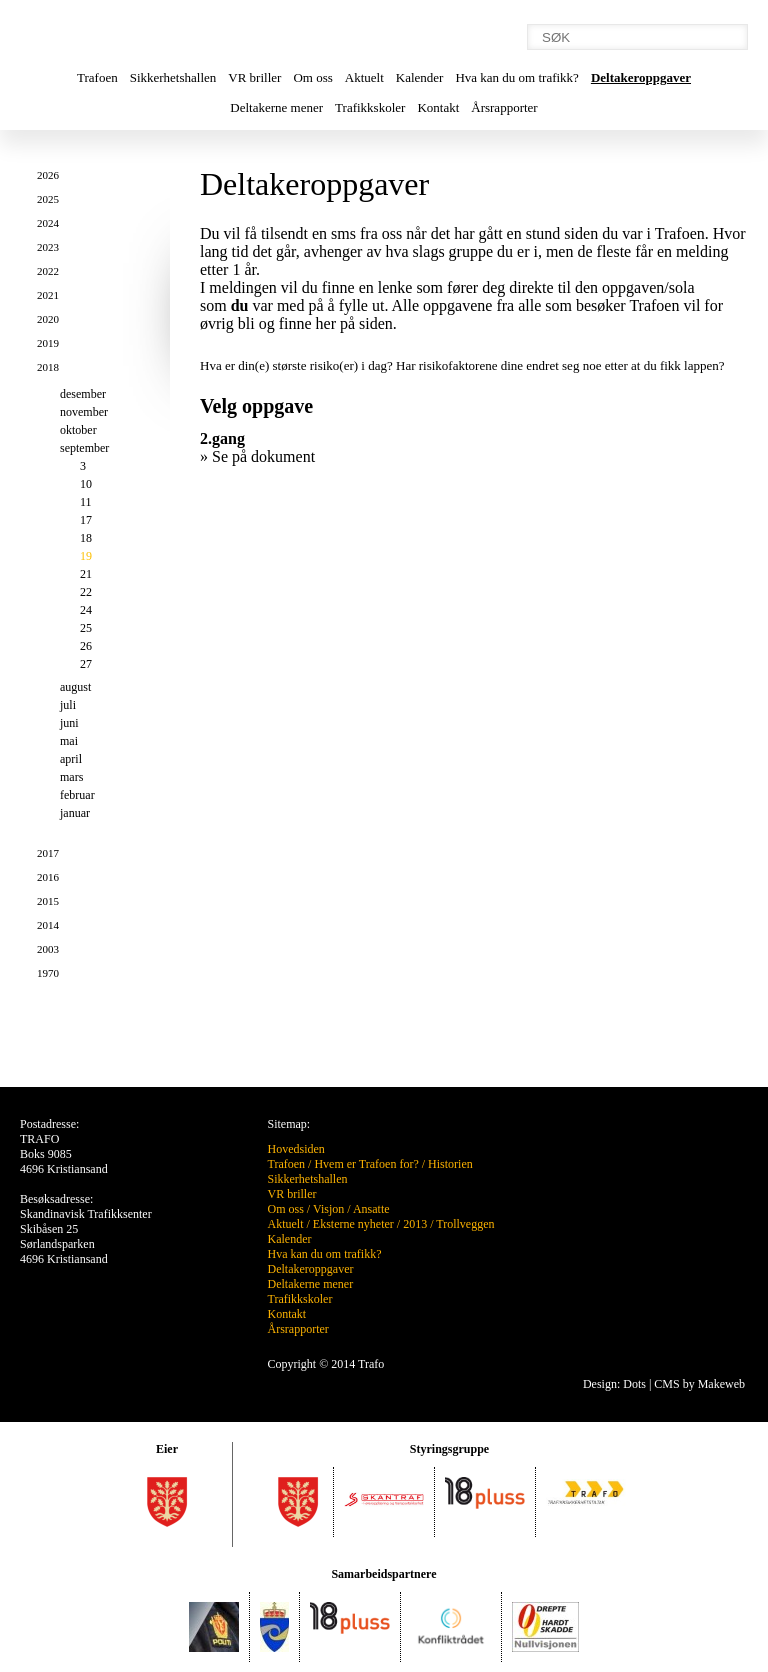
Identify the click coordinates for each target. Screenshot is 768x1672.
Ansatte (371, 1209)
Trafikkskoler (370, 107)
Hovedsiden (296, 1149)
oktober (78, 430)
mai (69, 741)
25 (86, 628)
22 (86, 592)
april (71, 759)
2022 (48, 271)
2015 (48, 901)
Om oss (312, 77)
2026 (48, 175)
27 (86, 664)
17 (86, 520)
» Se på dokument (257, 456)
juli (68, 705)
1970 (48, 973)
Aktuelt (364, 77)
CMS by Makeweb (699, 1384)
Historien (450, 1164)
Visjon (328, 1209)
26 (86, 646)
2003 (48, 949)
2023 (48, 247)
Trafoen (97, 77)
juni (69, 723)
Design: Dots (614, 1384)
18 (86, 538)
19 (86, 556)
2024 (48, 223)
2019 (48, 343)
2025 (48, 199)
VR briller (254, 77)
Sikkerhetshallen (173, 77)
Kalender (420, 77)
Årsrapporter (504, 107)
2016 (48, 877)
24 (86, 610)
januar (75, 813)
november (84, 412)
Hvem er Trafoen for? (366, 1164)
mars (71, 777)
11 (86, 502)
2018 (48, 367)
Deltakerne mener (276, 107)
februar (77, 795)
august (75, 687)
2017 (48, 853)
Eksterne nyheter (353, 1224)
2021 (48, 295)
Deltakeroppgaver (641, 77)
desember (83, 394)
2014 (48, 925)
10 (86, 484)
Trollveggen (465, 1224)
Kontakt (438, 107)
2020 (48, 319)
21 (86, 574)
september (84, 448)
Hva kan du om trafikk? (516, 77)
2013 (415, 1224)
